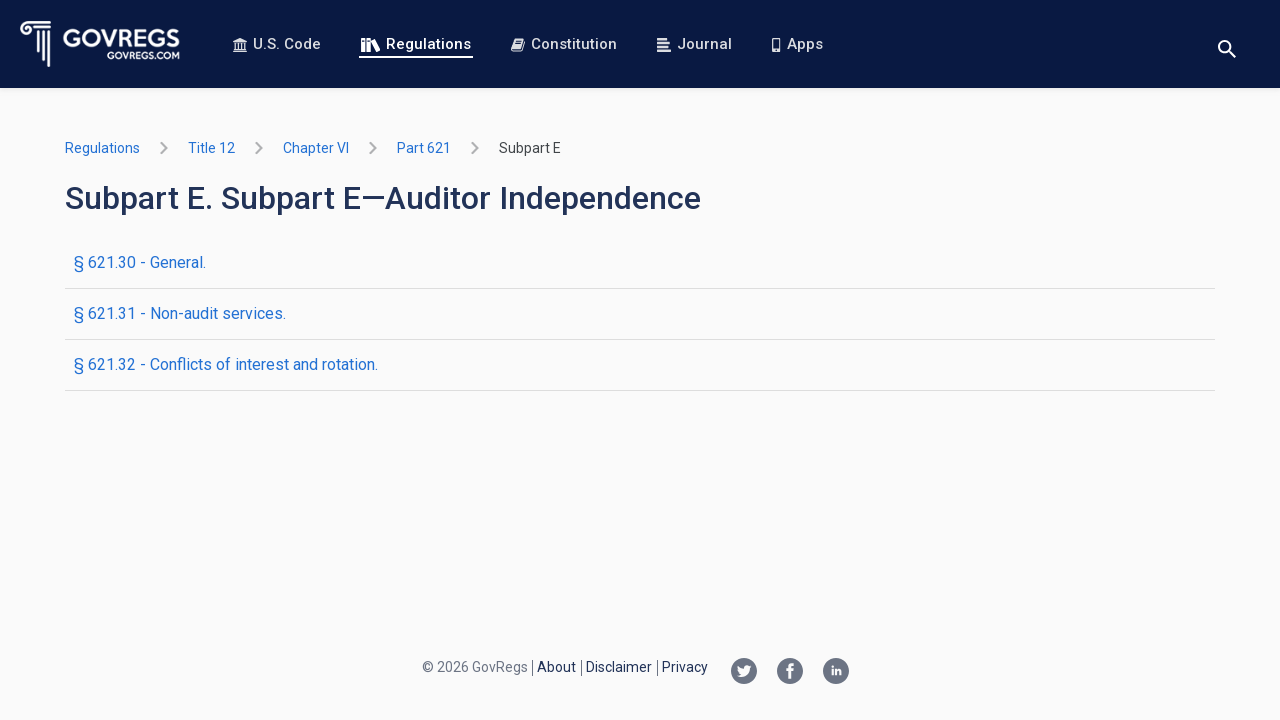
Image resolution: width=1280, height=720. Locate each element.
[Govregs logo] (100, 44)
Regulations (416, 44)
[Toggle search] (1227, 44)
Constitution (564, 44)
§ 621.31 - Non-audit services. (180, 313)
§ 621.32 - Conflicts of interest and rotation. (226, 364)
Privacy (685, 667)
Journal (694, 44)
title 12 (211, 148)
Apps (797, 44)
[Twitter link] (744, 673)
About (556, 667)
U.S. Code (277, 44)
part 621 (424, 148)
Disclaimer (619, 667)
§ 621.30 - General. (140, 262)
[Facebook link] (790, 673)
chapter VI (316, 148)
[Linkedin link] (836, 673)
